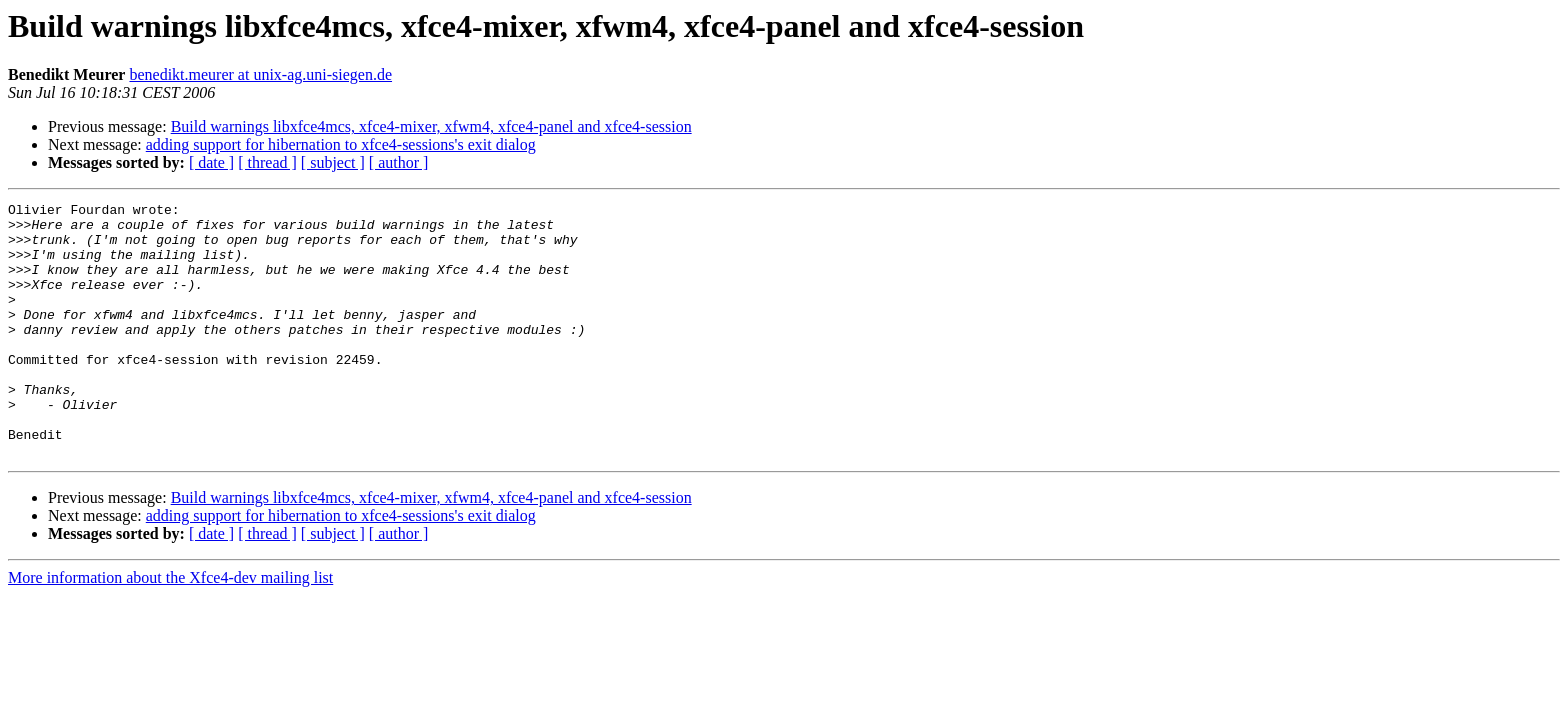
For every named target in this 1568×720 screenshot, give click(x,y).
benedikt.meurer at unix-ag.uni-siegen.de (260, 74)
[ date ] (211, 162)
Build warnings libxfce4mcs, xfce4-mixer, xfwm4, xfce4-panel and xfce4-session (431, 126)
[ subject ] (333, 162)
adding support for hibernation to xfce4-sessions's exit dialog (341, 144)
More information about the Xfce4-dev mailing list (170, 628)
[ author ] (399, 162)
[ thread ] (267, 162)
